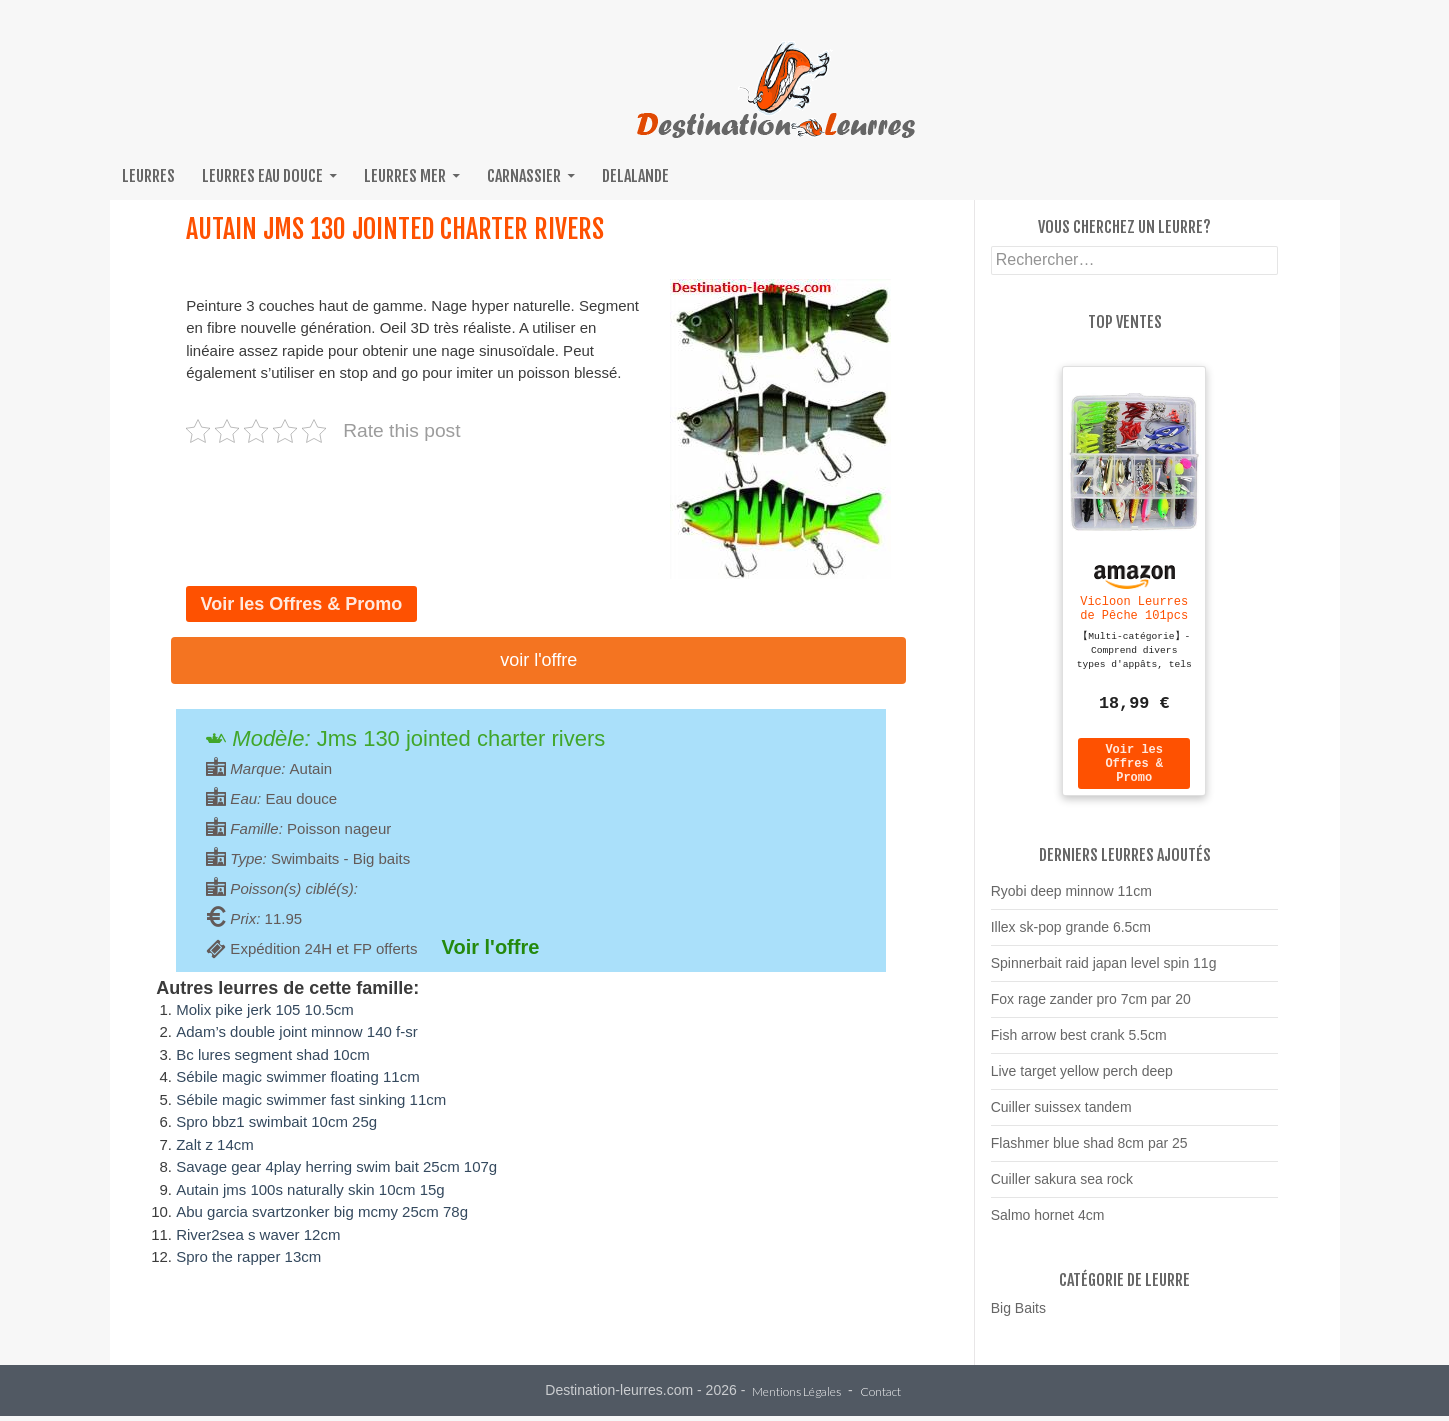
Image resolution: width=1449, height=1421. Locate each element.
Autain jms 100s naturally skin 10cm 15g (310, 1189)
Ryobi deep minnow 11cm (1071, 900)
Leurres (148, 176)
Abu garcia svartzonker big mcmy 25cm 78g (322, 1211)
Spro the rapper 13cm (248, 1256)
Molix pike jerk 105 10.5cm (265, 1009)
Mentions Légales (796, 1397)
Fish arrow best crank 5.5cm (1079, 1044)
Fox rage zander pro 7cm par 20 (1091, 1008)
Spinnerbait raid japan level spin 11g (1104, 972)
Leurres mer (405, 176)
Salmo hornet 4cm (1048, 1224)
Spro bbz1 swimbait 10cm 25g (276, 1121)
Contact (880, 1397)
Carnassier (524, 176)
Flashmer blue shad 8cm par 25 (1089, 1152)
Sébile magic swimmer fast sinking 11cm (311, 1099)
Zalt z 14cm (215, 1144)
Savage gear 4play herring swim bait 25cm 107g (336, 1166)
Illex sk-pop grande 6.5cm (1071, 936)
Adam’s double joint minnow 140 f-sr (297, 1031)
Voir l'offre (538, 660)
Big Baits (1018, 1317)
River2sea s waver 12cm (258, 1234)
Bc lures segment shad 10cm (272, 1054)
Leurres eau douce (262, 176)
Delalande (635, 176)
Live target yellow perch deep (1082, 1080)
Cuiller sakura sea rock (1062, 1188)
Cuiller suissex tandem (1061, 1116)
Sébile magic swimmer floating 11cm (297, 1076)
